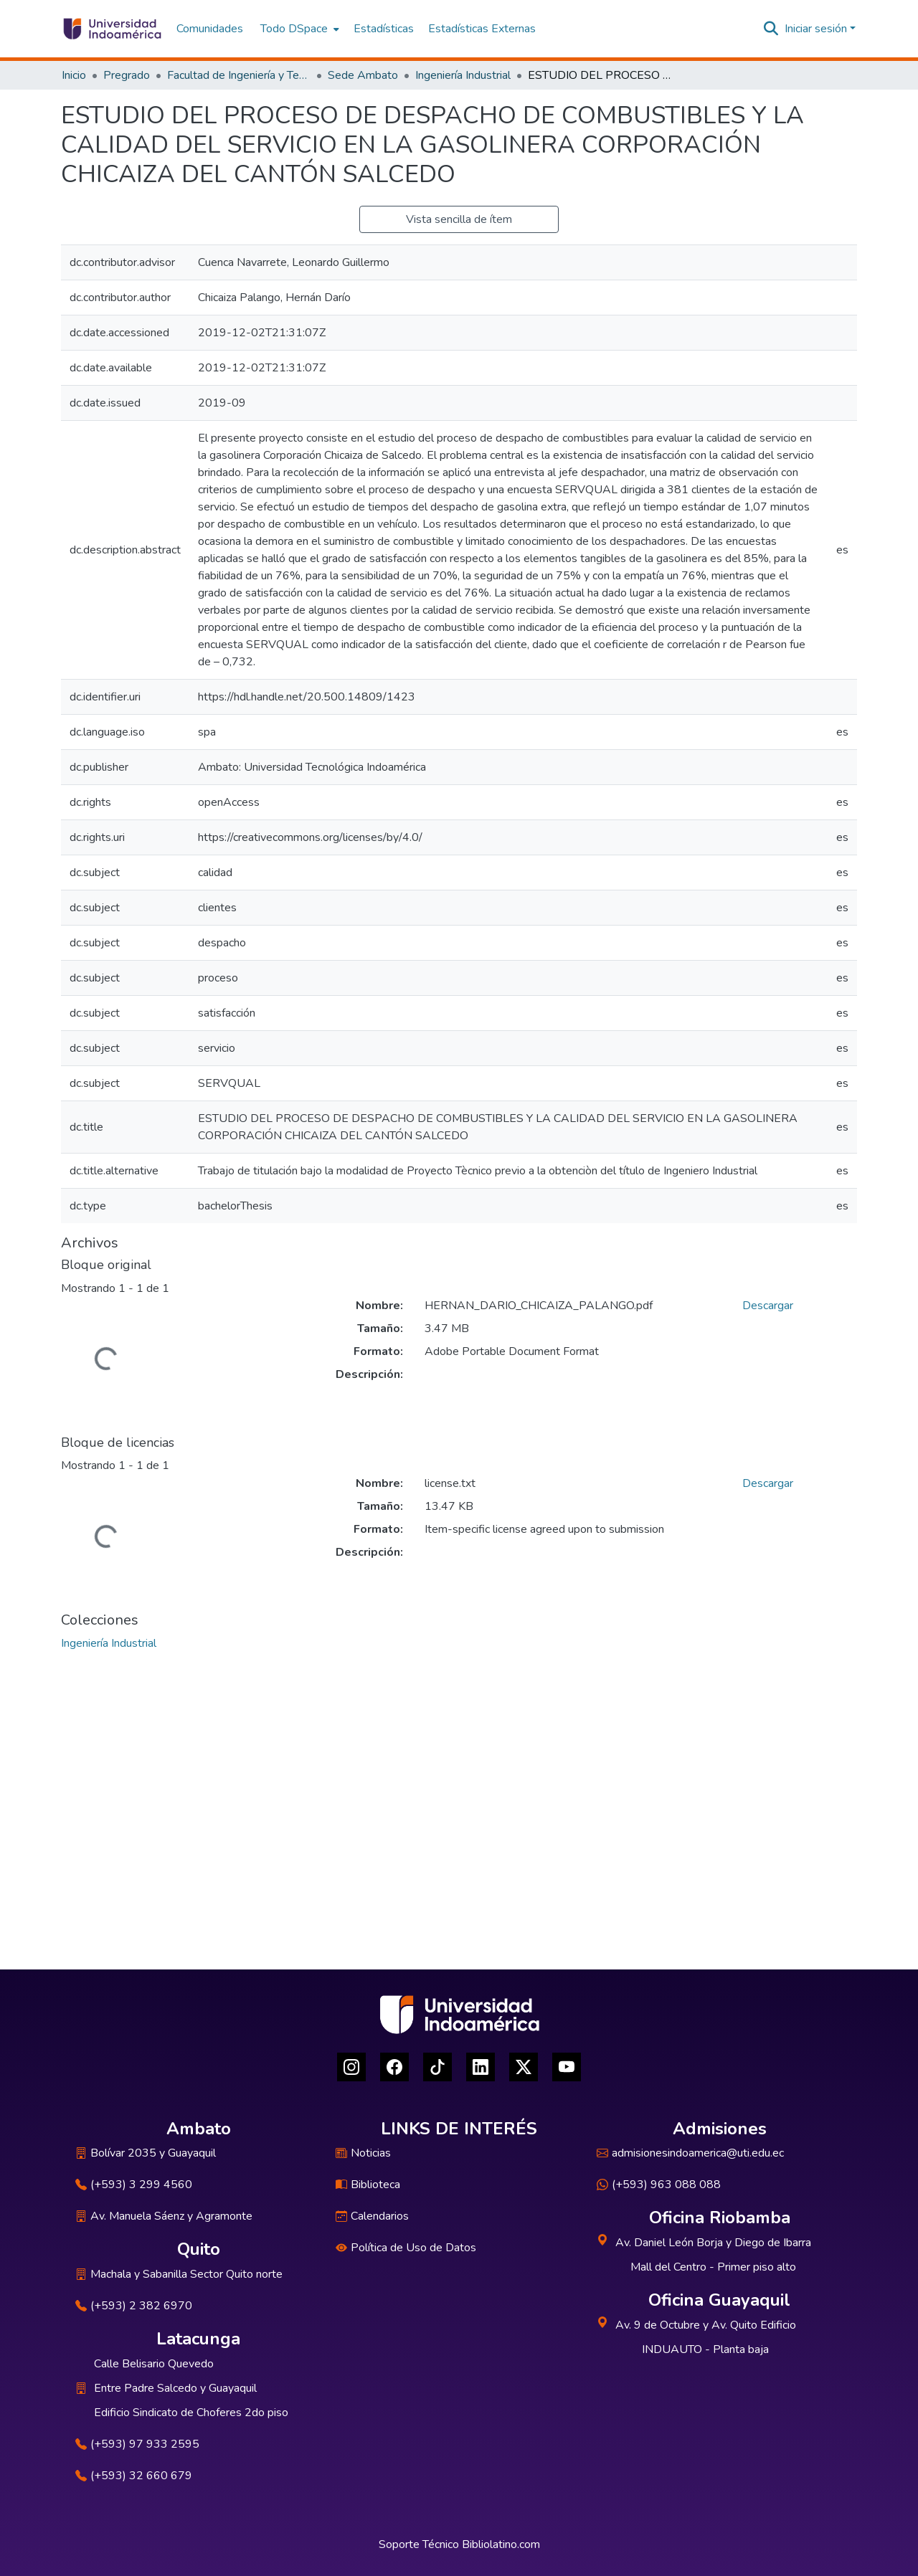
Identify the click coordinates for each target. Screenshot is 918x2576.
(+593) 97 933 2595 (137, 2444)
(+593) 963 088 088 (659, 2184)
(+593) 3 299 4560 (133, 2184)
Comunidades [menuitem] (209, 29)
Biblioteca (368, 2184)
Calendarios (372, 2216)
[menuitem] (298, 28)
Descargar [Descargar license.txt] (767, 1483)
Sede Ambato (363, 75)
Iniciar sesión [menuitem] (816, 29)
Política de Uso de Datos (406, 2248)
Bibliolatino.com (501, 2544)
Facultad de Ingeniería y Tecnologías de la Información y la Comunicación (239, 75)
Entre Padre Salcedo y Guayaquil (175, 2388)
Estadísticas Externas (482, 29)
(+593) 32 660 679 (133, 2476)
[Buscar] (771, 28)
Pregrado (126, 75)
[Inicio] (111, 28)
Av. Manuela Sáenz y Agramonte (163, 2216)
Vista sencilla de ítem (459, 219)
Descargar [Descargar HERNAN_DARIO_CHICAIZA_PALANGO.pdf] (767, 1305)
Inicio (74, 75)
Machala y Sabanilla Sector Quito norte (179, 2274)
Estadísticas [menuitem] (384, 29)
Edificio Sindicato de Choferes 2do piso (191, 2412)
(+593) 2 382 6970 (133, 2306)
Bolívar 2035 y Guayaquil (145, 2153)
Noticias (363, 2153)
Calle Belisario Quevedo (154, 2364)
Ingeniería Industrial (463, 75)
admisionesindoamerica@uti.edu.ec (690, 2153)
